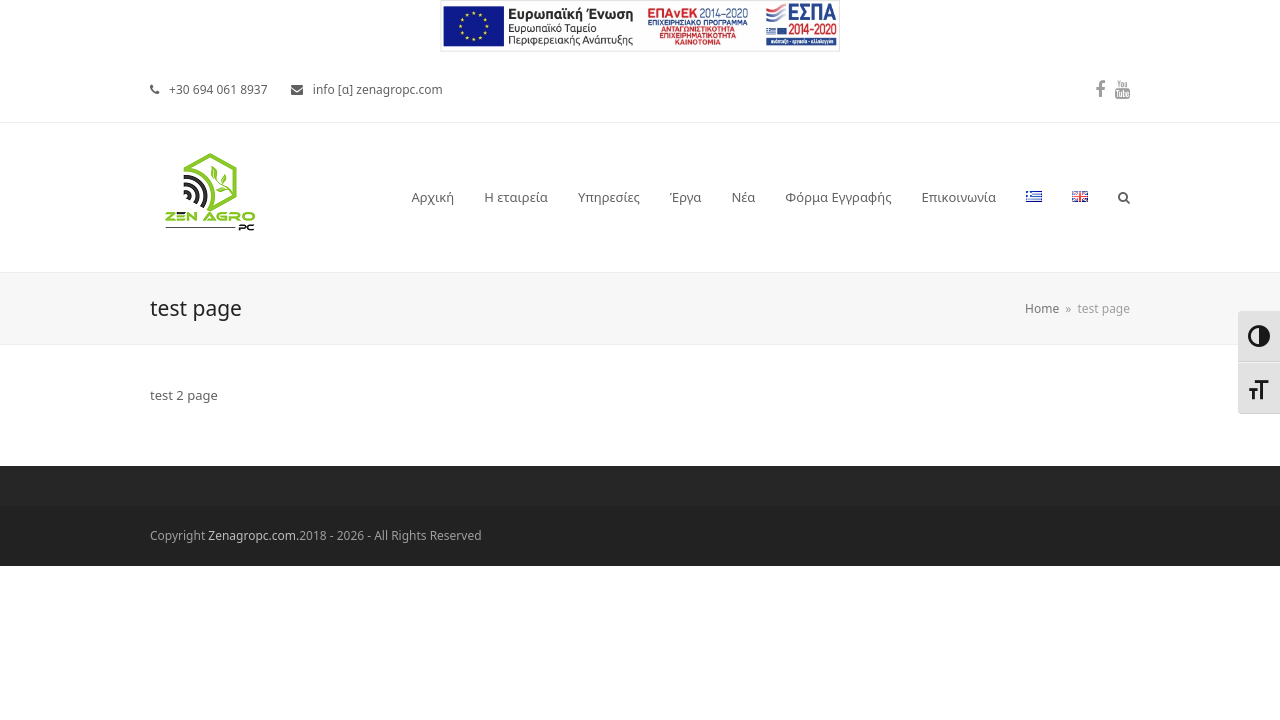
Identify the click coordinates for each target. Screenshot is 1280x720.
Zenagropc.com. (253, 535)
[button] (1124, 197)
